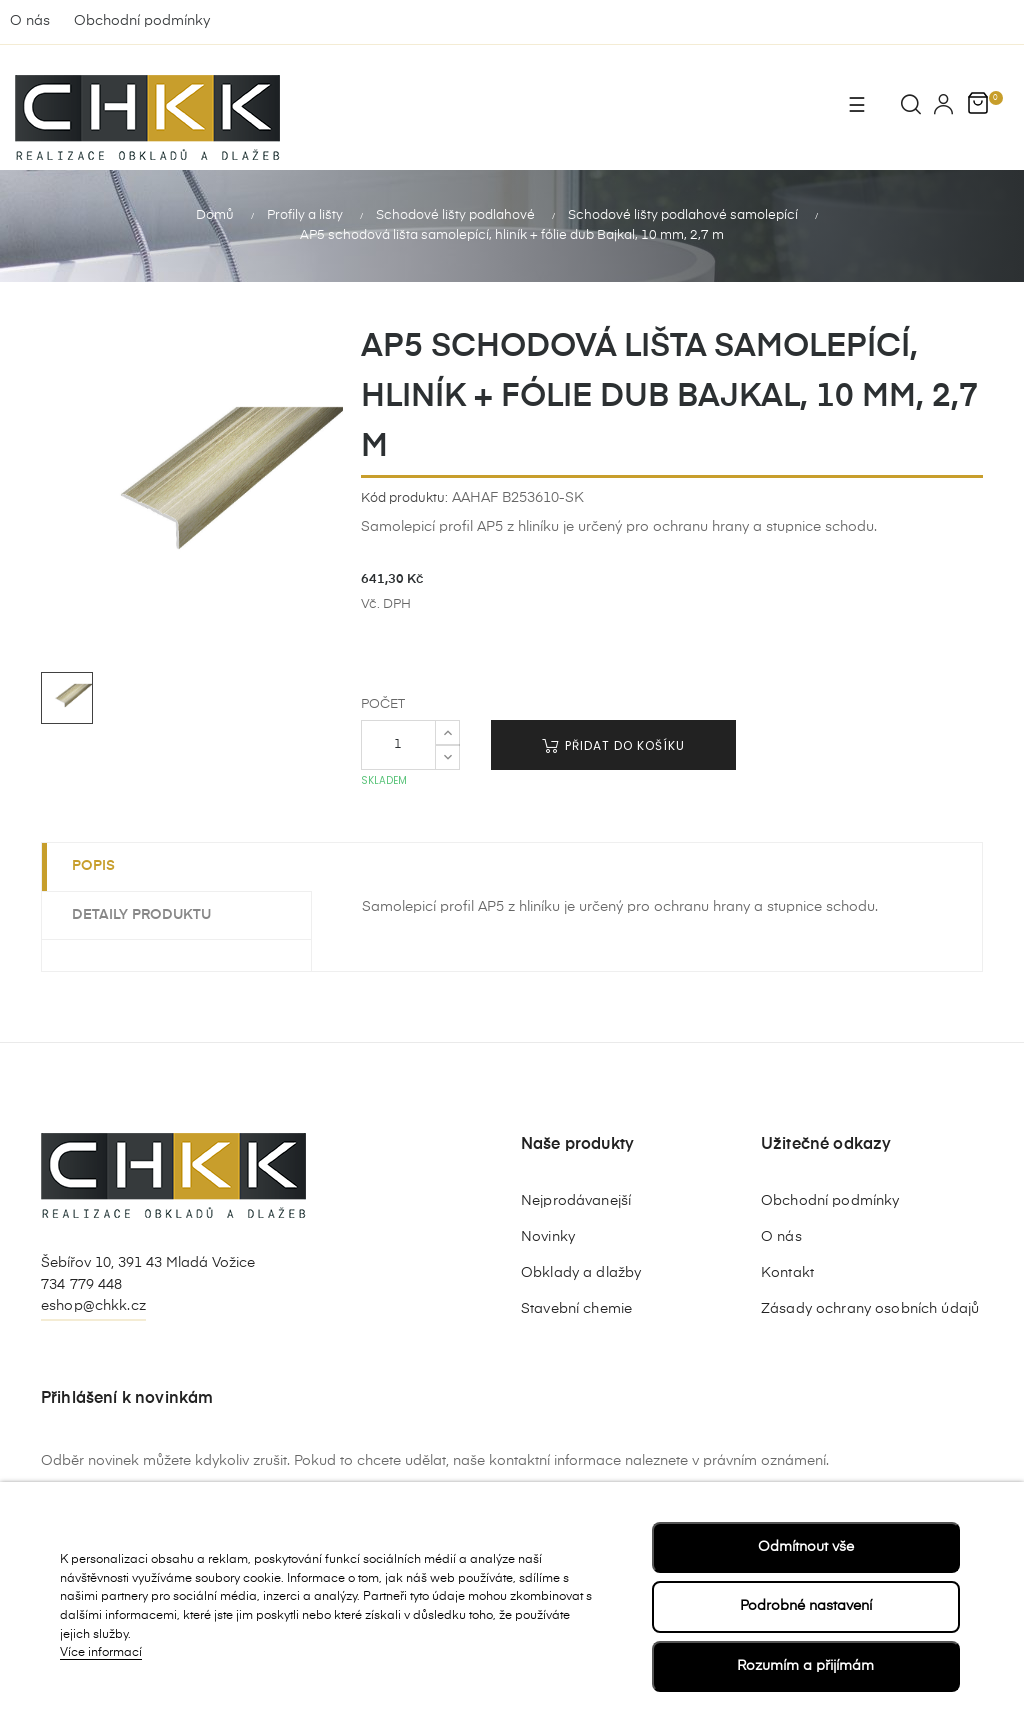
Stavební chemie (576, 1307)
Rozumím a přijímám (805, 1666)
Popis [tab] (93, 865)
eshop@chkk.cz (93, 1305)
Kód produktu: (404, 496)
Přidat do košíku (613, 744)
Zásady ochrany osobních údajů (870, 1307)
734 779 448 (82, 1283)
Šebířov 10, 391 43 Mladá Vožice (148, 1262)
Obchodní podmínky (142, 21)
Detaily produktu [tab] (141, 913)
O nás (30, 21)
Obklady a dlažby (581, 1271)
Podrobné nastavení (806, 1606)
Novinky (548, 1235)
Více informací (101, 1653)
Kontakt (787, 1271)
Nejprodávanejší (576, 1199)
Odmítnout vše (806, 1547)
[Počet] (398, 744)
